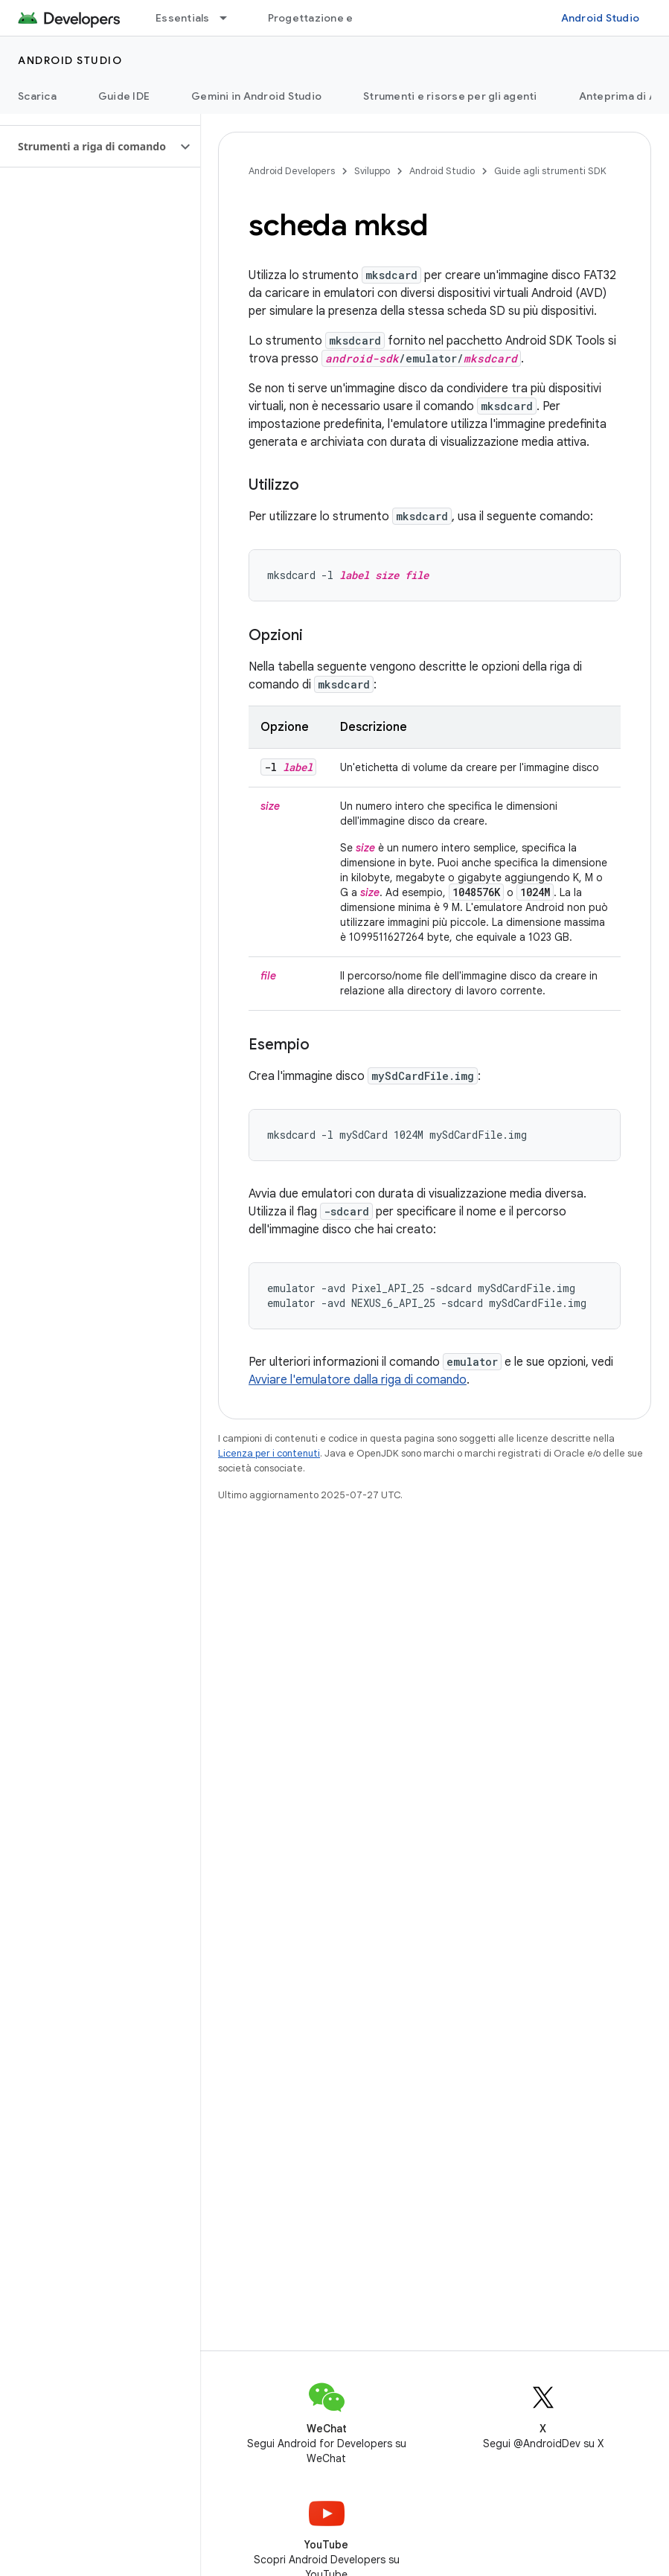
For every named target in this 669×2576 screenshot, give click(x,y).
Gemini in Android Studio (256, 96)
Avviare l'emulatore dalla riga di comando (358, 1379)
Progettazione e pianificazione (350, 18)
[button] (88, 147)
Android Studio (600, 18)
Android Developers (292, 170)
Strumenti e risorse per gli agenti (450, 96)
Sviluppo (372, 170)
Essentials (183, 18)
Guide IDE (124, 96)
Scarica (37, 96)
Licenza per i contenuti (269, 1453)
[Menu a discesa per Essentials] (230, 18)
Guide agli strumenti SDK (550, 170)
